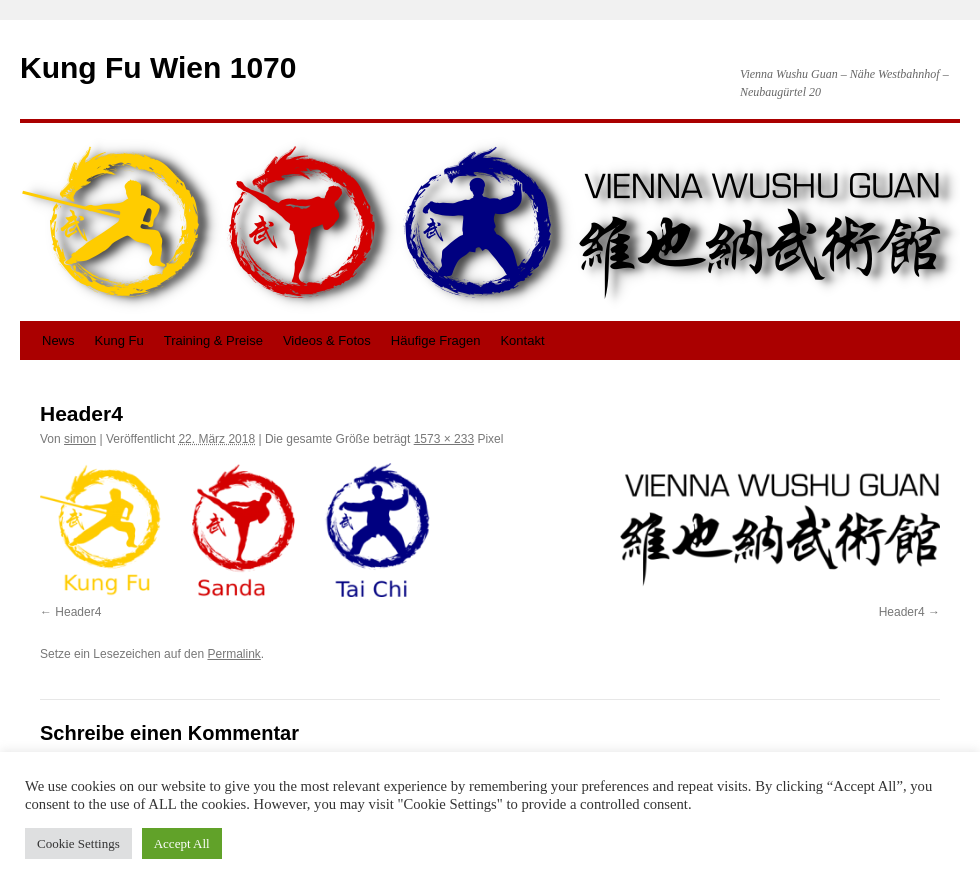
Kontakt (522, 340)
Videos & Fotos (327, 340)
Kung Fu (119, 340)
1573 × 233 (444, 439)
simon (80, 439)
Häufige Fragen (436, 340)
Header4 (78, 612)
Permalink (233, 654)
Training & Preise (213, 340)
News (58, 340)
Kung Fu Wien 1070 (158, 67)
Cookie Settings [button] (78, 843)
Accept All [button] (182, 843)
